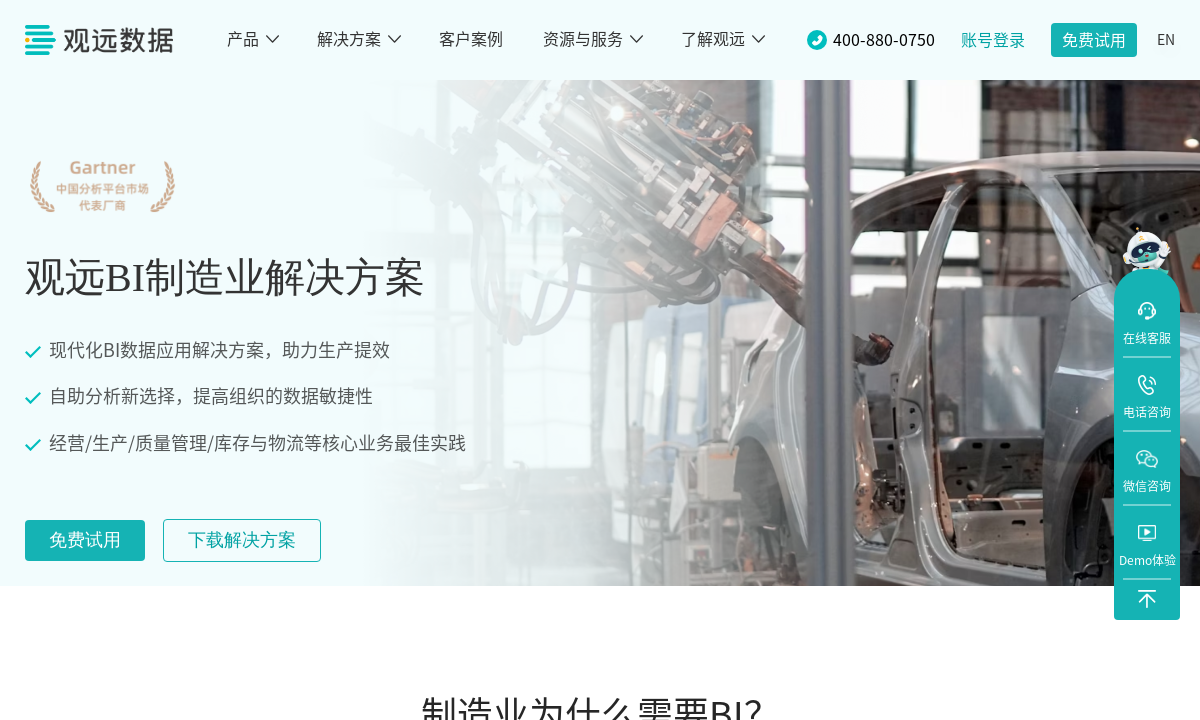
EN (1166, 40)
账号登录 (993, 40)
